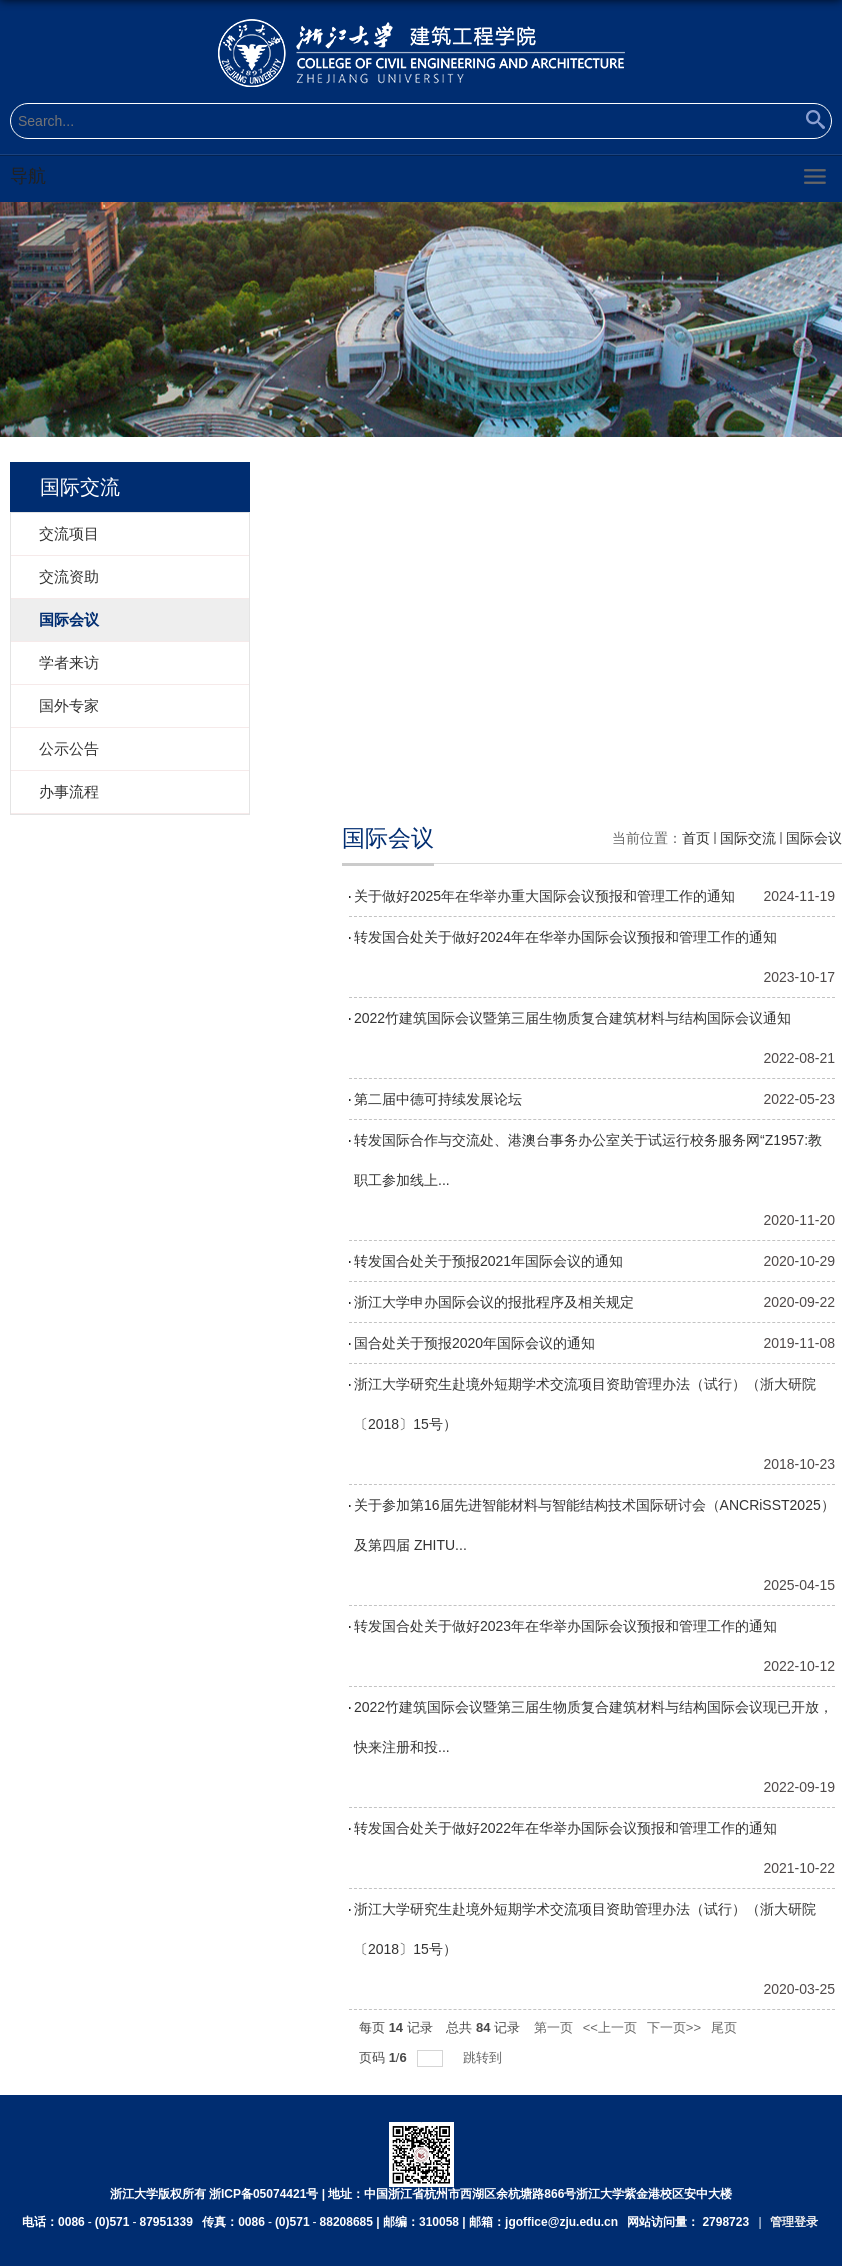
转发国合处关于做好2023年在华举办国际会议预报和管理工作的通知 (565, 1626)
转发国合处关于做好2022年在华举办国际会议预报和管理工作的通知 (565, 1828)
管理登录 (794, 2222)
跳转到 (484, 2057)
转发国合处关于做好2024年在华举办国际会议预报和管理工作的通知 (565, 937)
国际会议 (814, 838)
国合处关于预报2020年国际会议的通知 (474, 1343)
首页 (696, 838)
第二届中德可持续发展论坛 (438, 1099)
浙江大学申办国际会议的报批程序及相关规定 (494, 1302)
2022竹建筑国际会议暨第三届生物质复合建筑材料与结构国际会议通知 (572, 1018)
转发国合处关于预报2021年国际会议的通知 (488, 1261)
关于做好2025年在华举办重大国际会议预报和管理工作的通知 (544, 896)
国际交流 (748, 838)
